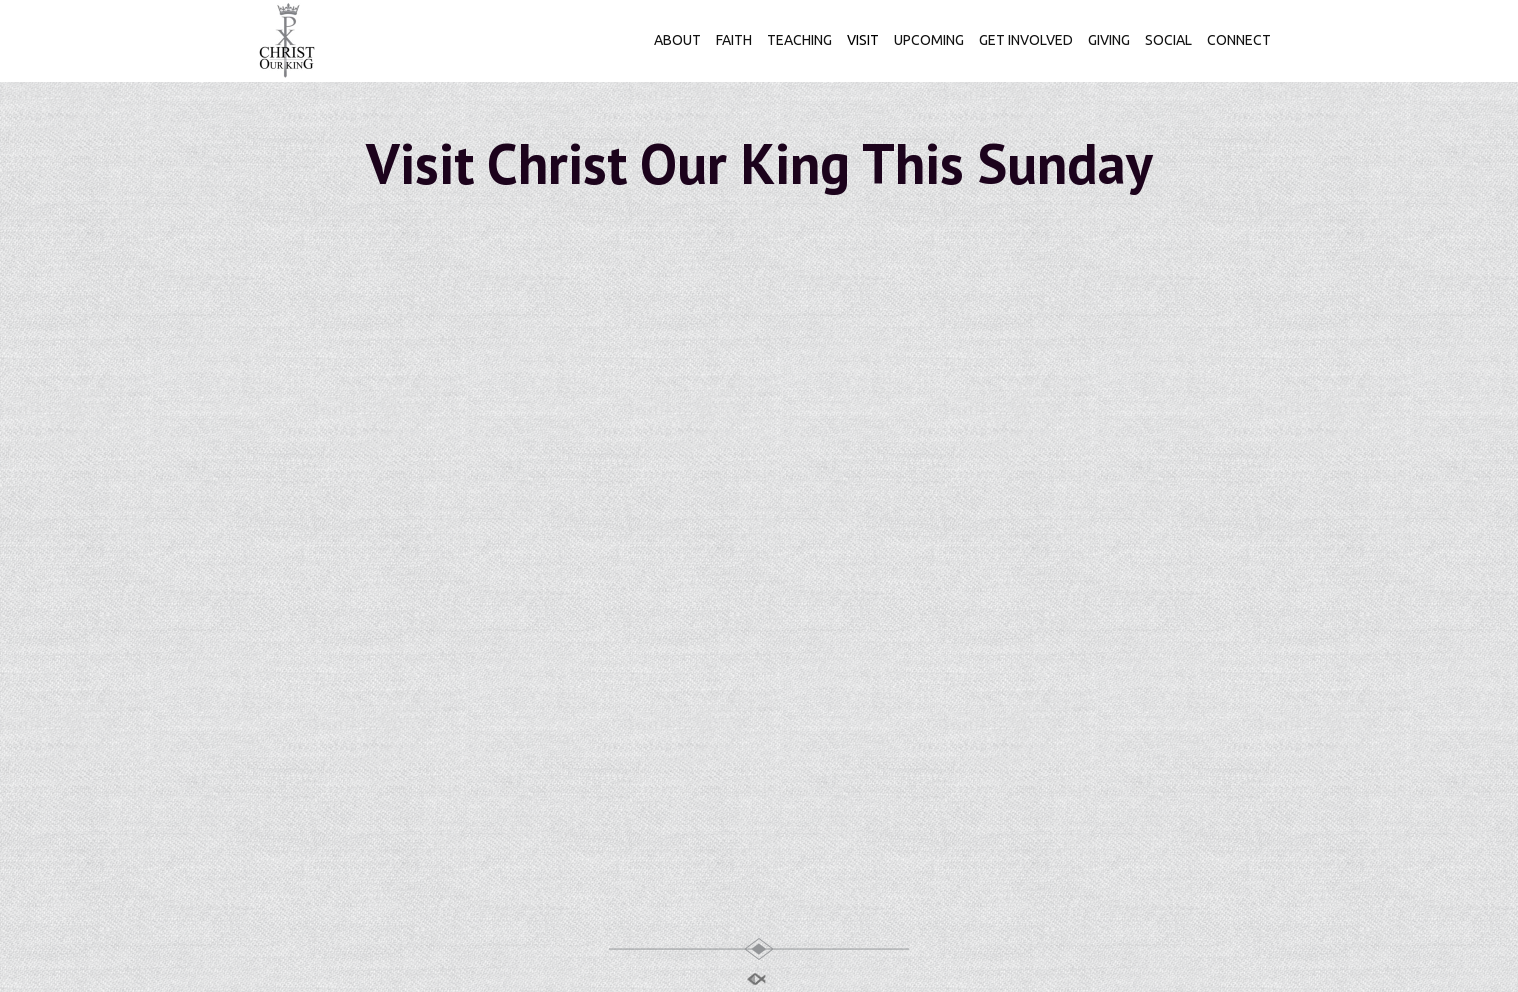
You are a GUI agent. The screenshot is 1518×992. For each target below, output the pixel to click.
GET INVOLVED (1026, 40)
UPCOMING (929, 40)
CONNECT (1239, 40)
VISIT (863, 40)
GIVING (1109, 40)
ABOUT (677, 40)
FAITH (734, 40)
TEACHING (799, 40)
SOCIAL (1168, 40)
